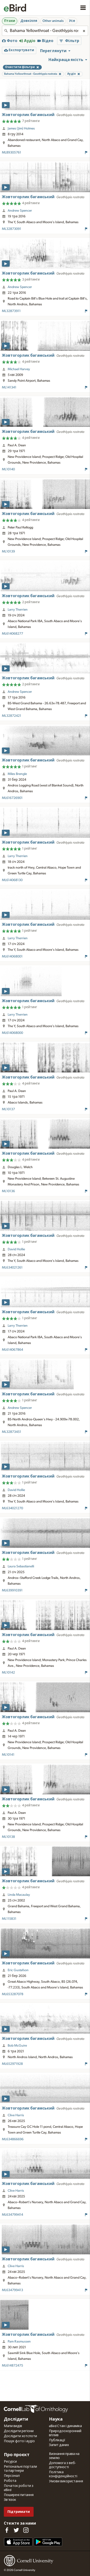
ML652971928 (12, 2064)
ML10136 (8, 1191)
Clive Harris (16, 2115)
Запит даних (59, 2445)
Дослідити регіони (19, 2431)
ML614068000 (12, 1033)
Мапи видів (13, 2426)
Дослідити (16, 2419)
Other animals (53, 21)
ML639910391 (12, 1590)
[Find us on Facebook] (7, 2530)
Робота (10, 2481)
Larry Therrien (18, 609)
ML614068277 (12, 633)
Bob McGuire (17, 2045)
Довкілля (28, 21)
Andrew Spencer (20, 210)
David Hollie (16, 1249)
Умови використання (66, 2481)
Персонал (12, 2476)
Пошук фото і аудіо (19, 2441)
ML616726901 (12, 798)
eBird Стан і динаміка (65, 2426)
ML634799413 (12, 2290)
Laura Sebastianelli (21, 1566)
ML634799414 (12, 2214)
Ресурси (10, 2461)
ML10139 (8, 551)
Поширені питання (19, 2495)
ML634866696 (13, 2139)
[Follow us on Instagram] (26, 2530)
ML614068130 (12, 880)
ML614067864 (12, 1349)
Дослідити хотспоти (20, 2436)
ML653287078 (12, 1994)
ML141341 (9, 387)
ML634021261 (12, 1267)
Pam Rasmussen (19, 2341)
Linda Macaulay (19, 1894)
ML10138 (8, 1837)
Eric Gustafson (18, 1970)
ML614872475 (12, 2365)
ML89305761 (11, 152)
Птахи (9, 21)
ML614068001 (12, 956)
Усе (72, 21)
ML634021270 (12, 1508)
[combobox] (45, 31)
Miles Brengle (17, 774)
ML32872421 (11, 716)
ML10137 (8, 1109)
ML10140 (8, 469)
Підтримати (18, 2512)
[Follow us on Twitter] (16, 2530)
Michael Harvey (19, 369)
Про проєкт (17, 2455)
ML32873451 (11, 1432)
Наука (56, 2419)
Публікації (57, 2440)
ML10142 (8, 1672)
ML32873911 (11, 311)
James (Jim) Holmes (21, 128)
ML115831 (9, 1918)
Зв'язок (10, 2500)
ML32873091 (11, 229)
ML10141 (8, 1754)
